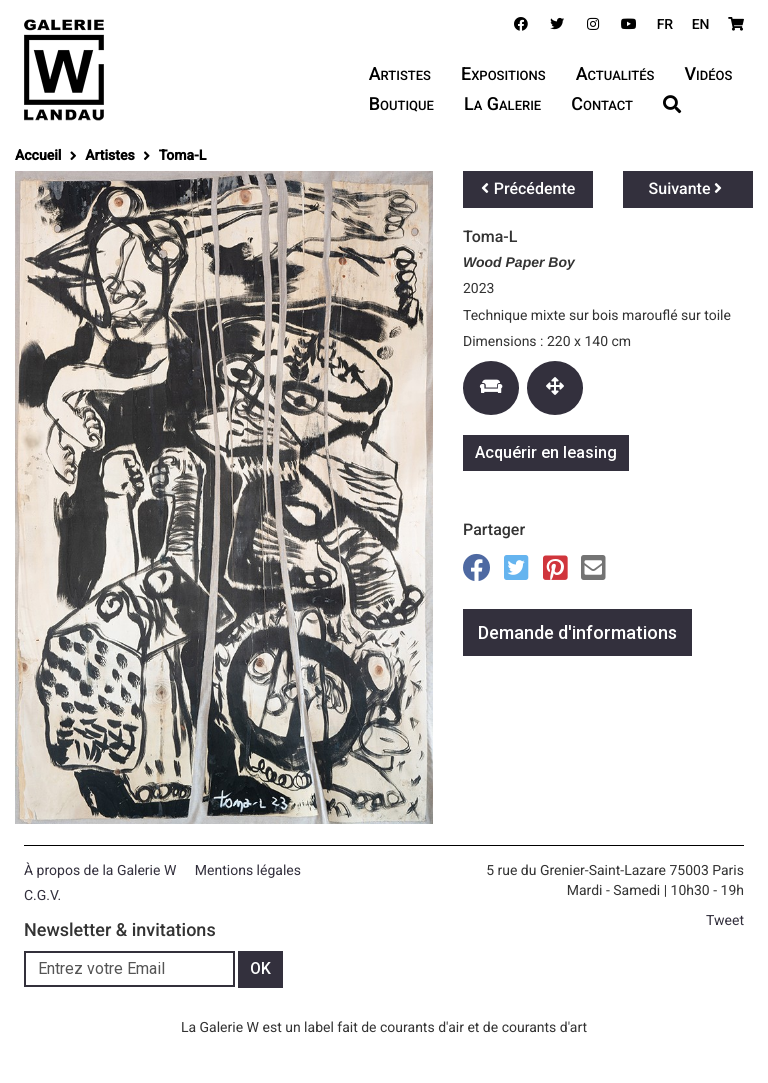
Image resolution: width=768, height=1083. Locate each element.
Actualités (615, 74)
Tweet (725, 921)
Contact (602, 104)
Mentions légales (248, 871)
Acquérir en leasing (546, 452)
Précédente (528, 188)
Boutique (401, 104)
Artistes (400, 74)
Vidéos (708, 74)
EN (701, 25)
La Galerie (502, 104)
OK (260, 968)
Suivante (686, 188)
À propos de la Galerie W (100, 871)
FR (665, 25)
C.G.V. (42, 896)
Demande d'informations (577, 632)
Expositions (503, 74)
